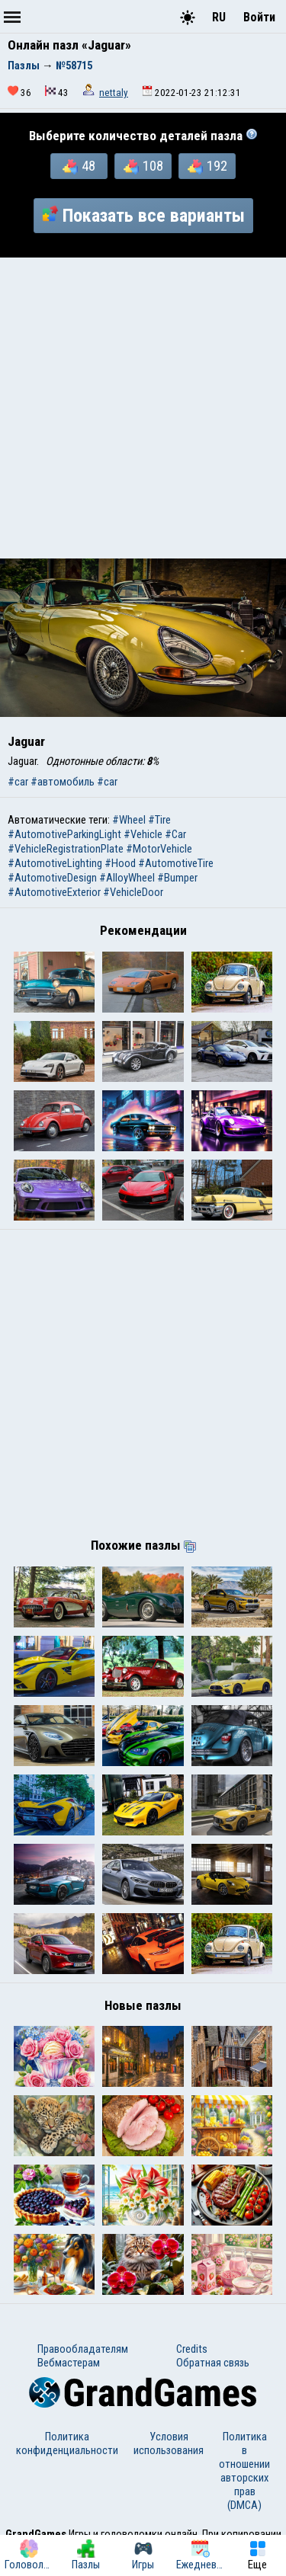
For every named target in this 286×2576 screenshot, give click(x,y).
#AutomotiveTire (176, 863)
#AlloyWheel (127, 878)
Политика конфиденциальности (67, 2443)
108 (143, 166)
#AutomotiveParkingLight (64, 834)
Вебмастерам (68, 2363)
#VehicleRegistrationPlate (66, 849)
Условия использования (168, 2443)
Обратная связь (212, 2363)
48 (79, 166)
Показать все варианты (143, 215)
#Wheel (129, 820)
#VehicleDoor (133, 892)
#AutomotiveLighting (55, 863)
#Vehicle (143, 834)
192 (207, 166)
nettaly (113, 92)
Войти (259, 17)
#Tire (159, 820)
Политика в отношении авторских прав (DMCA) (244, 2471)
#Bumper (177, 878)
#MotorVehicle (159, 849)
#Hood (120, 863)
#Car (175, 834)
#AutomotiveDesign (52, 878)
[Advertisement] (143, 408)
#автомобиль (63, 782)
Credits (191, 2349)
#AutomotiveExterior (54, 892)
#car (18, 782)
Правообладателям (82, 2349)
